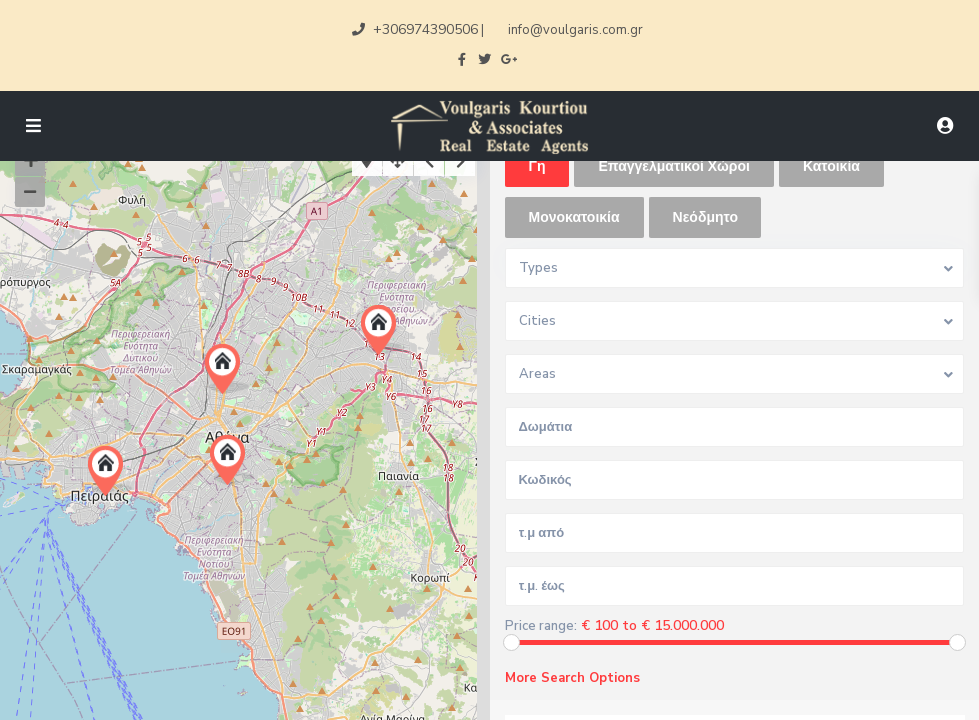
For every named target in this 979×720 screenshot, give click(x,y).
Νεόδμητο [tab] (705, 217)
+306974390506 (425, 29)
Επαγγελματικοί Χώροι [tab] (673, 166)
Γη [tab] (537, 166)
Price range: (541, 626)
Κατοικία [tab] (831, 166)
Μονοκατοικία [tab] (574, 217)
